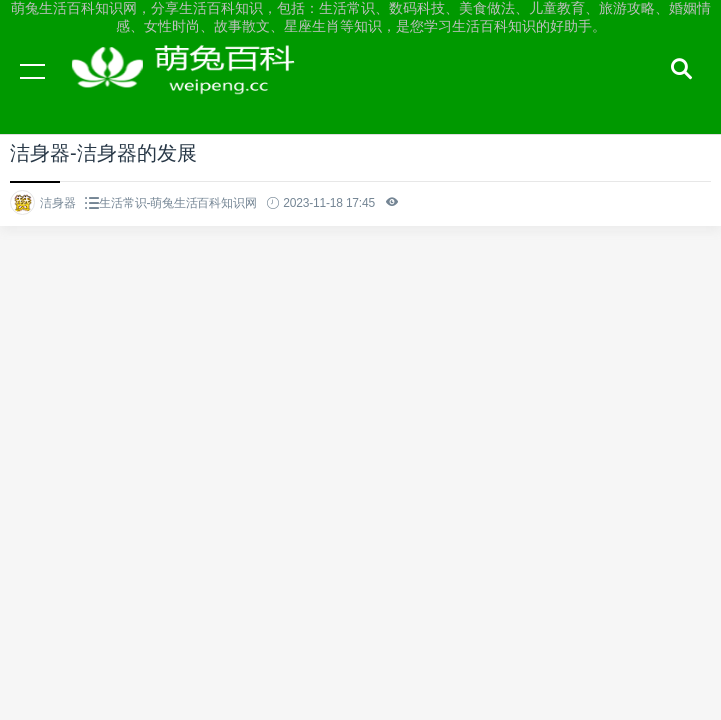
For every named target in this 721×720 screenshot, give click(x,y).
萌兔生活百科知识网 (190, 90)
